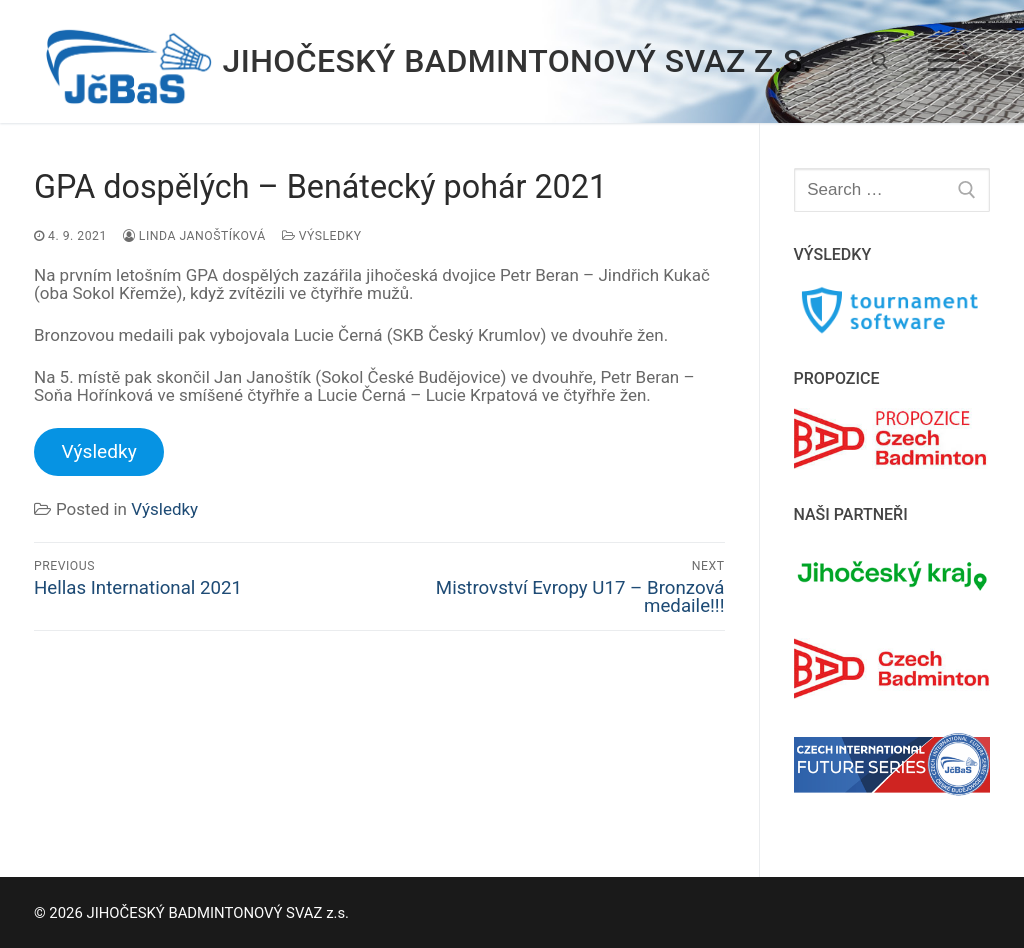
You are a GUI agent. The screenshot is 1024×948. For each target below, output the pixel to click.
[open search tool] (880, 61)
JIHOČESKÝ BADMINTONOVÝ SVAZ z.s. (518, 61)
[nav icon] (943, 61)
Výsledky (322, 236)
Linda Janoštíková (194, 236)
